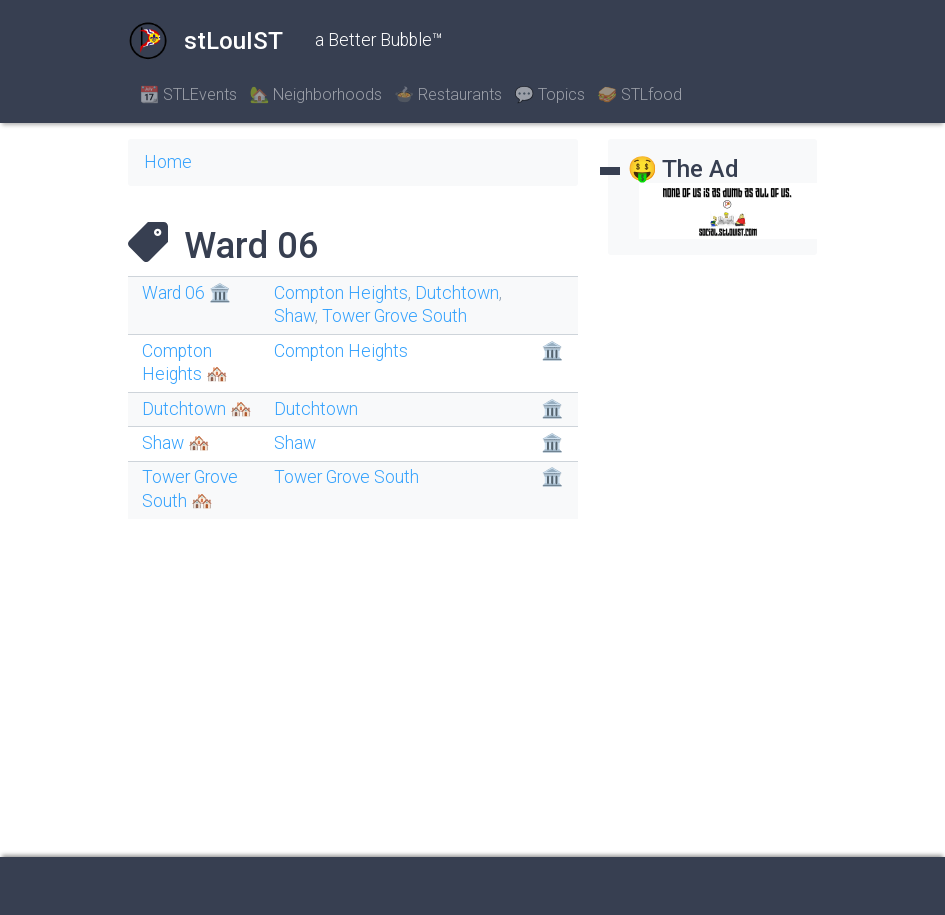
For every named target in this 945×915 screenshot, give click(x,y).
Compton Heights (341, 293)
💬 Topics (549, 94)
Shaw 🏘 (176, 443)
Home (168, 162)
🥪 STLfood (639, 94)
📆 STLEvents (189, 94)
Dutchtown (457, 293)
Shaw (294, 316)
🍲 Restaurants (448, 94)
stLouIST (205, 41)
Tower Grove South (394, 316)
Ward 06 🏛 (186, 293)
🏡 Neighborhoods (315, 94)
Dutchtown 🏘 (197, 409)
